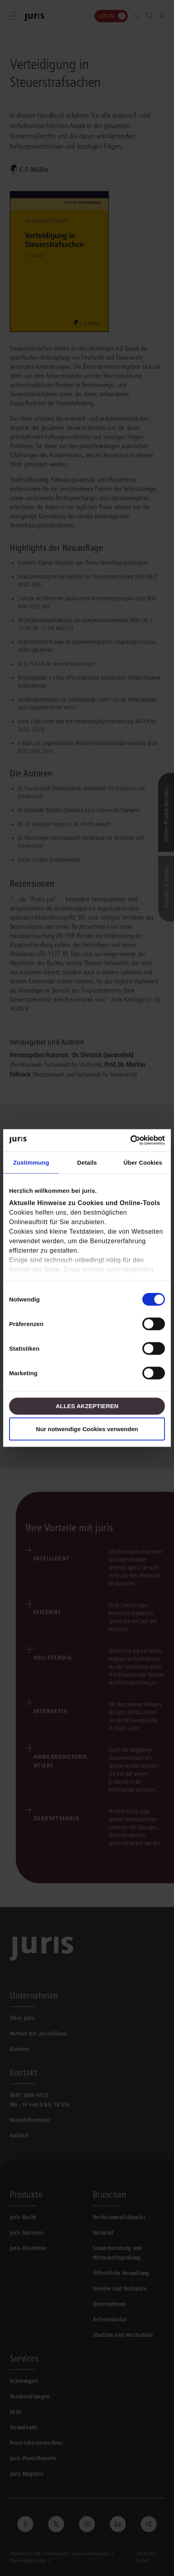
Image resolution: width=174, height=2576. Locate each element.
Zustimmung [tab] (31, 1162)
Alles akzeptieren (87, 1406)
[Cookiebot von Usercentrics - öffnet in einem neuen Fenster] (130, 1140)
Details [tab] (87, 1162)
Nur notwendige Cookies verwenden (87, 1429)
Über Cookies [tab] (142, 1162)
